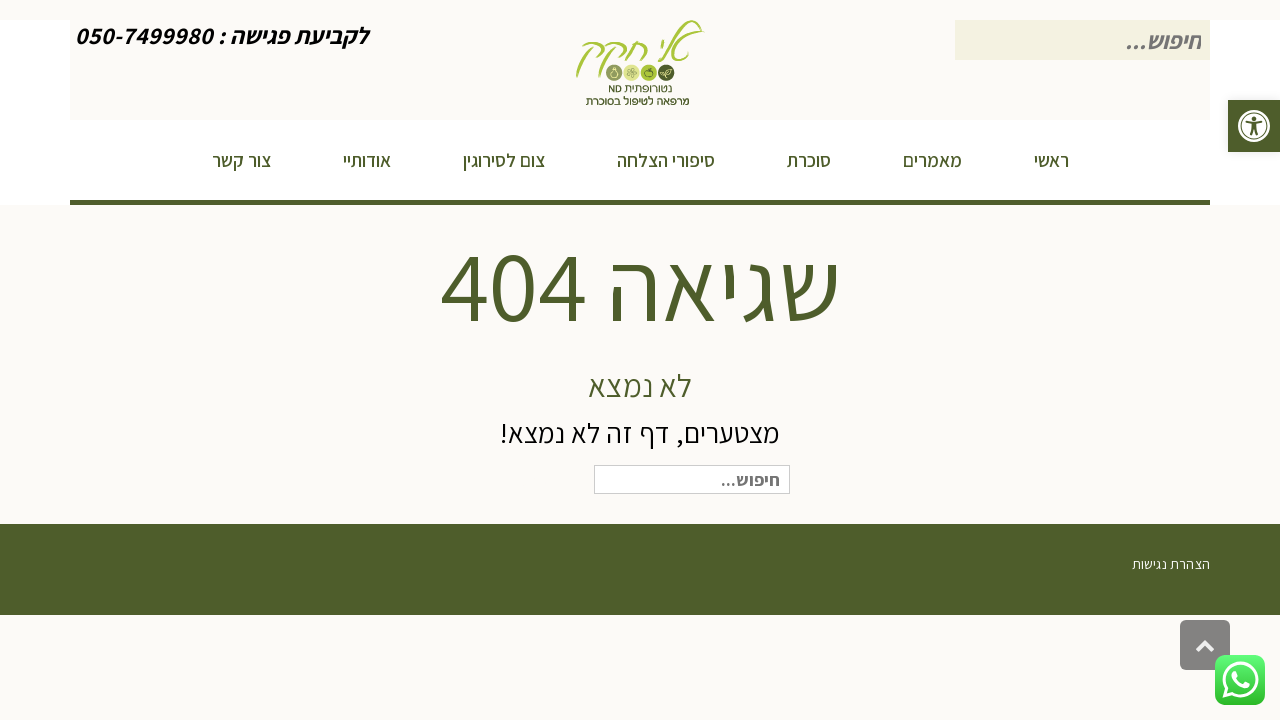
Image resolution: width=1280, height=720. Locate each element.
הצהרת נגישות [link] (1171, 564)
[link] (1254, 126)
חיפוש (540, 481)
